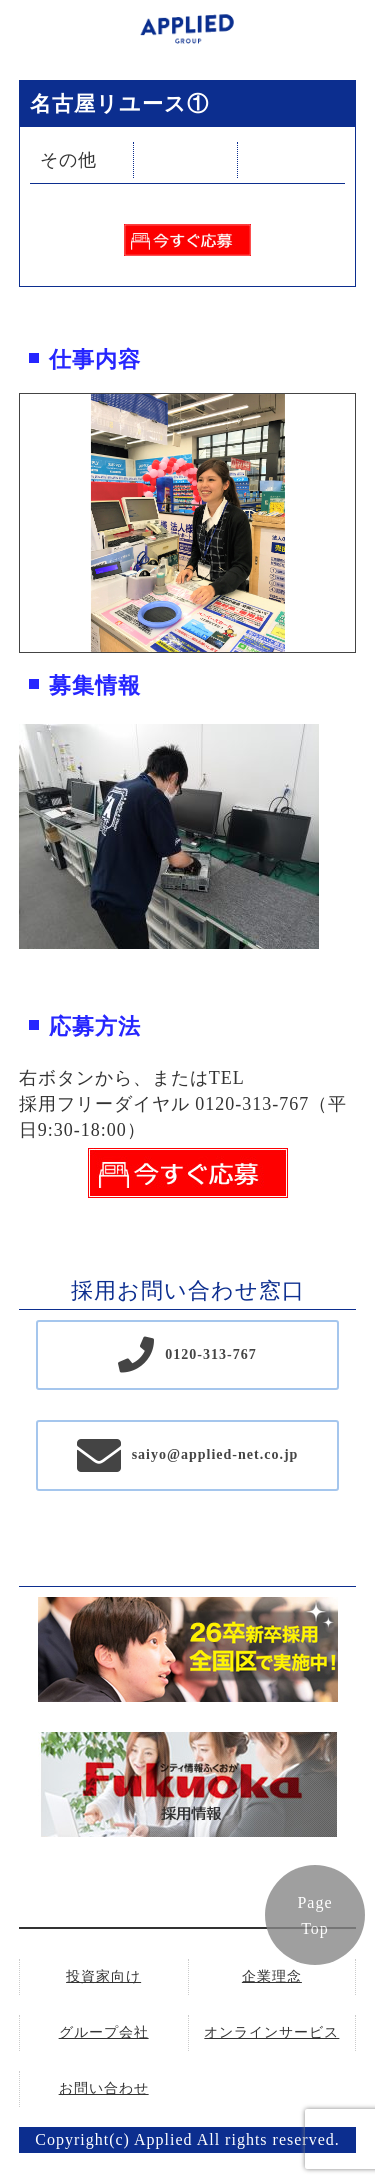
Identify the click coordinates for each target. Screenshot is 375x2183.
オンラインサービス (271, 2032)
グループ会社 (104, 2032)
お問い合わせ (104, 2088)
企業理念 (272, 1976)
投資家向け (103, 1976)
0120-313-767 (210, 1354)
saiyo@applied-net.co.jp (215, 1454)
